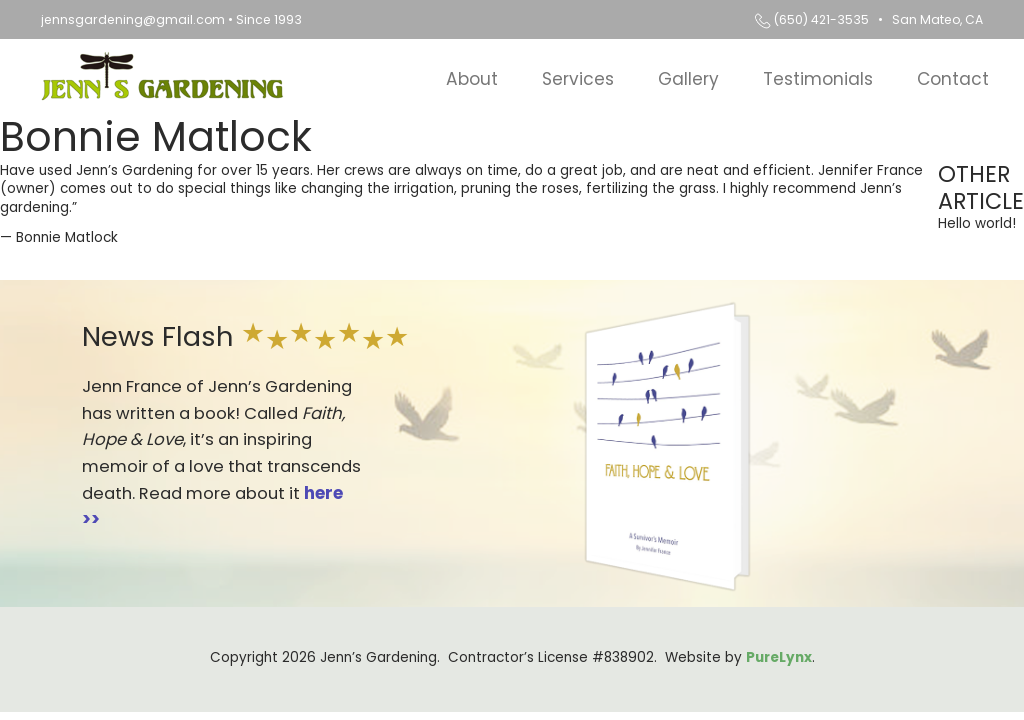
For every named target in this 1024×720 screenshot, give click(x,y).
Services (578, 79)
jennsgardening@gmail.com (133, 19)
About (472, 79)
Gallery (688, 79)
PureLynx (779, 657)
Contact (953, 79)
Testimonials (818, 79)
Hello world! (977, 223)
